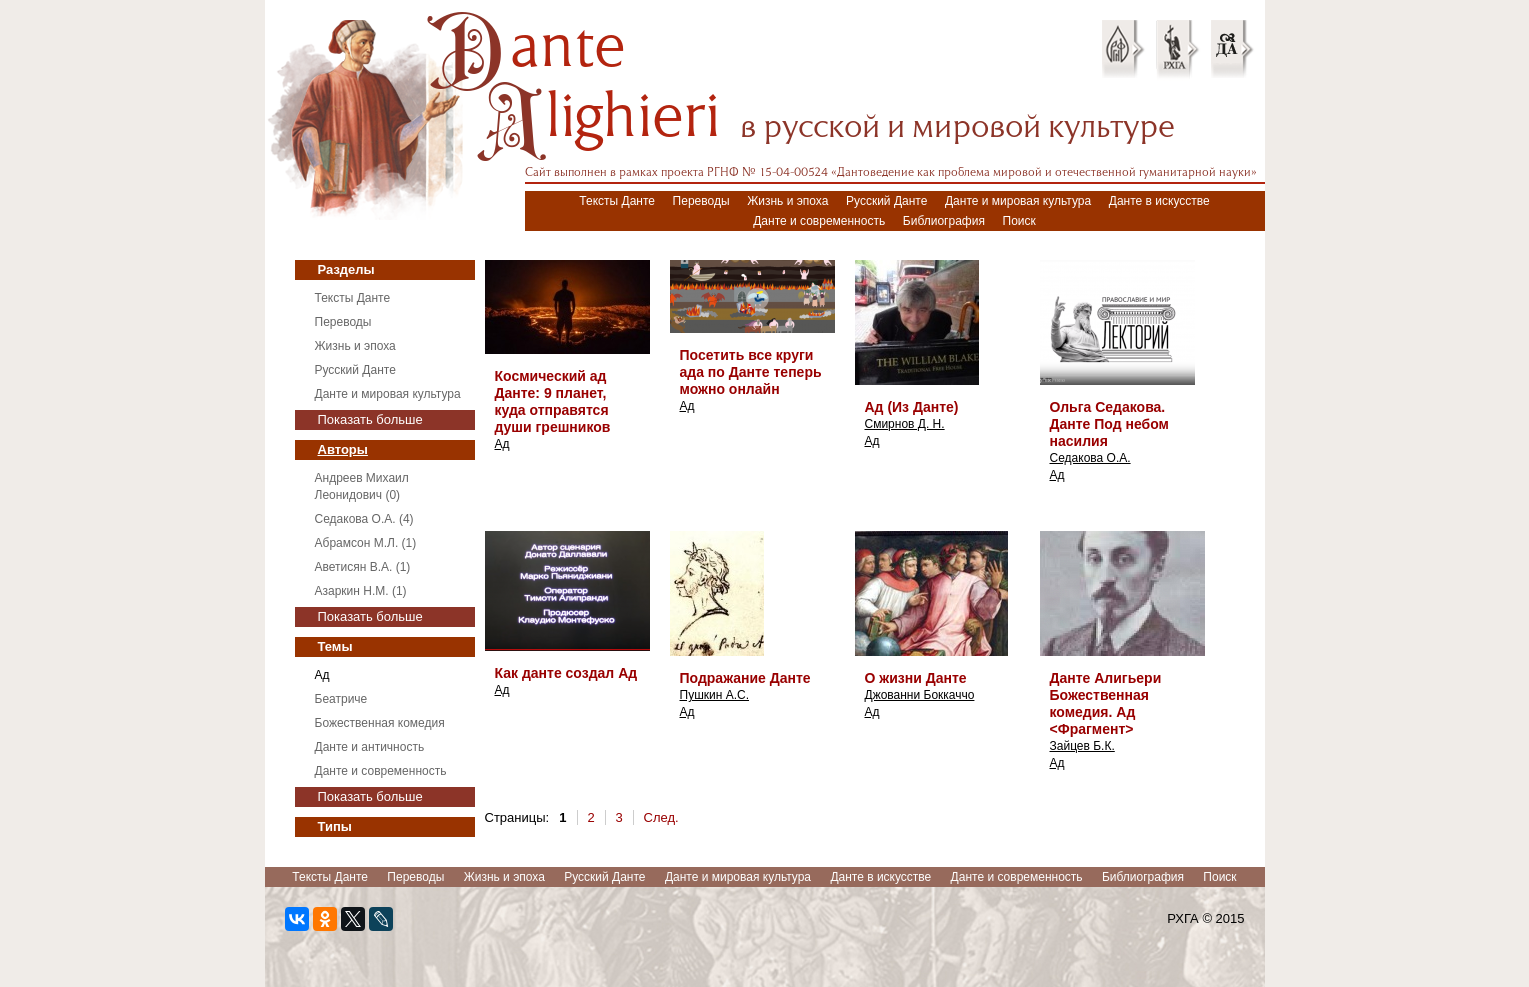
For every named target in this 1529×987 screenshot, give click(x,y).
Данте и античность (370, 747)
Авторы (343, 449)
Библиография (944, 221)
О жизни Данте (916, 678)
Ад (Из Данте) (912, 407)
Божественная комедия (380, 723)
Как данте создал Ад (566, 673)
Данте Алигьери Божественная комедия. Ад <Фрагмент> (1106, 703)
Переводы (701, 201)
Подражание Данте (745, 678)
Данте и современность (819, 221)
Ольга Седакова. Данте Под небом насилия (1109, 424)
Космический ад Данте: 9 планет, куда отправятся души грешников (553, 401)
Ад (322, 675)
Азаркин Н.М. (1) (361, 591)
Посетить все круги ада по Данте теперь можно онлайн (751, 372)
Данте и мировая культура (1018, 201)
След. (661, 817)
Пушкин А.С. (715, 695)
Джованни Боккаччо (920, 695)
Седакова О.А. (1090, 458)
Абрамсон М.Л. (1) (366, 543)
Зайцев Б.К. (1082, 746)
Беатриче (341, 699)
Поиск (1019, 221)
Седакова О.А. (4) (364, 519)
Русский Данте (886, 201)
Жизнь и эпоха (787, 201)
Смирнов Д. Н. (905, 424)
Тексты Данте (617, 201)
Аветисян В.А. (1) (363, 567)
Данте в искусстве (1159, 201)
